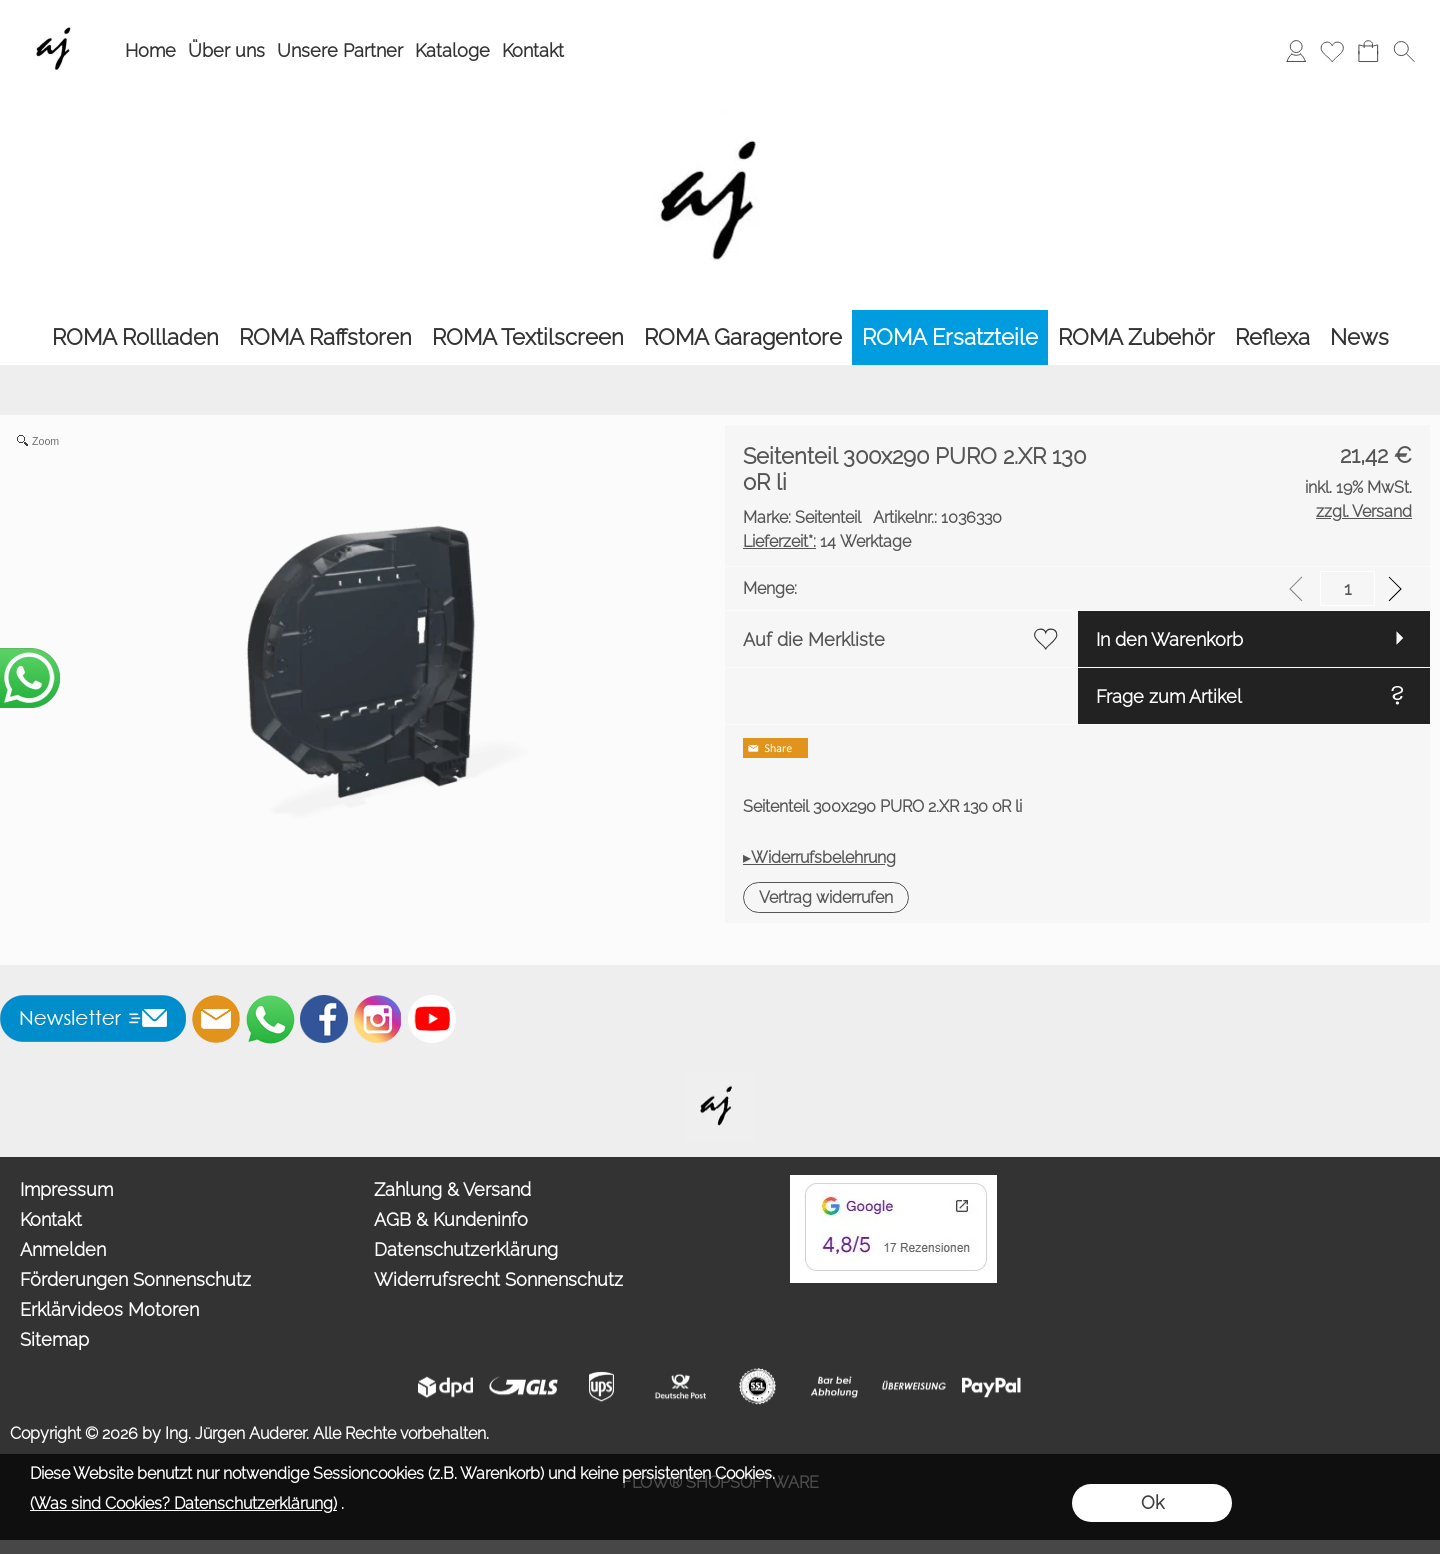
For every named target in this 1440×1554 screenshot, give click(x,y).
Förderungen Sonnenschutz (135, 1279)
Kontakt (533, 50)
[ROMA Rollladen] (135, 337)
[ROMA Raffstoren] (325, 337)
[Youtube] (432, 1019)
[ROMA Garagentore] (743, 337)
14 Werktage (827, 541)
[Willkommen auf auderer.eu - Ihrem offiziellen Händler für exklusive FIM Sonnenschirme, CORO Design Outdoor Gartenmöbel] (720, 1081)
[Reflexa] (1272, 337)
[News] (1359, 337)
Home (150, 50)
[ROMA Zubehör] (1136, 337)
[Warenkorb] (1368, 51)
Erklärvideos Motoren (109, 1309)
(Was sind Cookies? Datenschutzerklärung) (183, 1503)
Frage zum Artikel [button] (1169, 696)
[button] (1404, 51)
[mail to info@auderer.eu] (216, 1019)
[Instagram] (378, 1019)
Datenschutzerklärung (466, 1249)
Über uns (226, 50)
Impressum (66, 1189)
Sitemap (54, 1339)
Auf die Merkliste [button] (814, 639)
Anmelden (63, 1249)
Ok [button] (1152, 1502)
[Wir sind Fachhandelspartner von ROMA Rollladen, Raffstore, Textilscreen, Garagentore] (57, 21)
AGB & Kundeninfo (451, 1219)
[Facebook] (324, 1019)
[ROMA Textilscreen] (528, 337)
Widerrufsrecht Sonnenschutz (498, 1279)
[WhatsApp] (270, 1019)
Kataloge (452, 50)
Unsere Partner (340, 50)
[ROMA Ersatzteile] (950, 337)
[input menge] (1347, 588)
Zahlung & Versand (452, 1189)
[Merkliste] (1332, 51)
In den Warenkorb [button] (1169, 639)
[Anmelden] (1296, 51)
